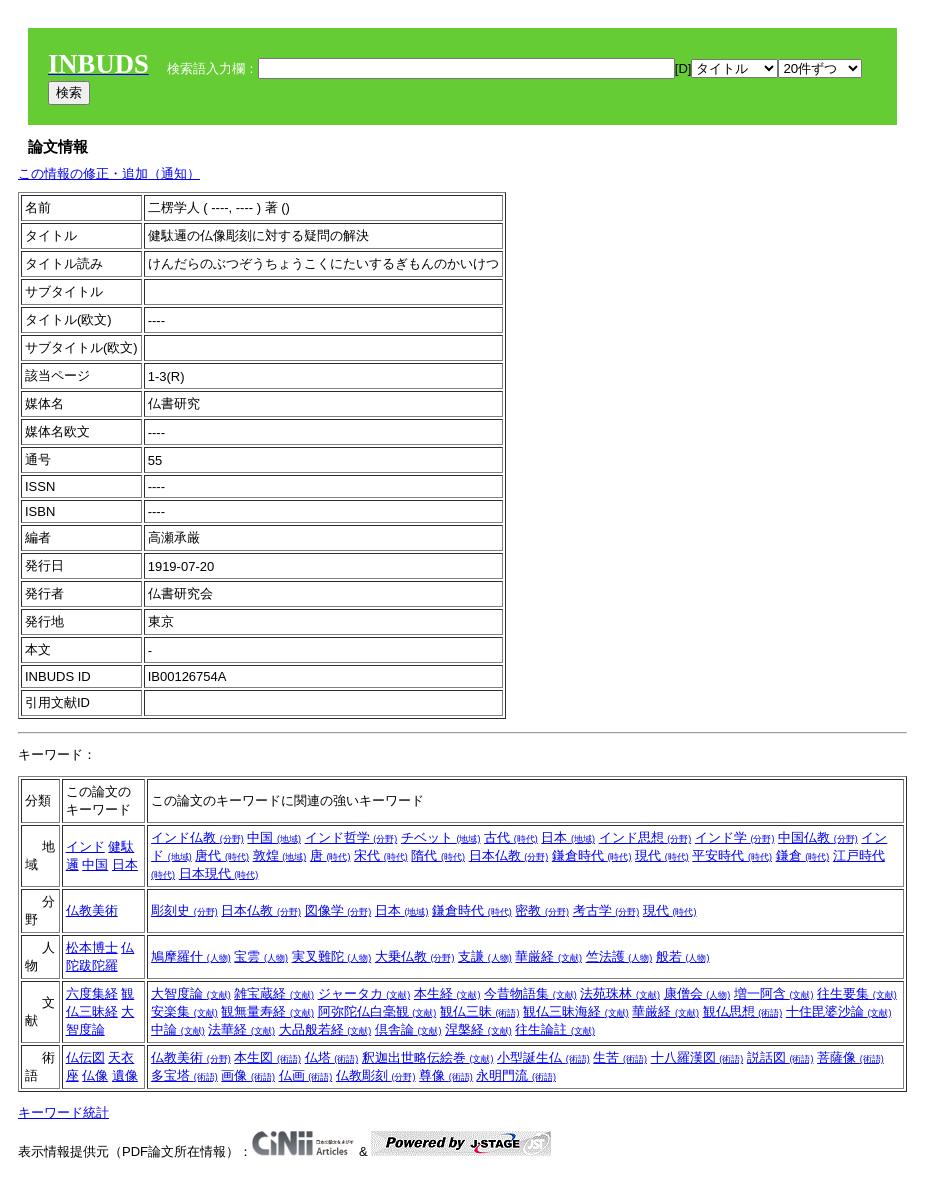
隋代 (438, 855)
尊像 (446, 1075)
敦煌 (280, 855)
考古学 (606, 910)
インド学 (735, 837)
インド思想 (645, 837)
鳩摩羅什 (191, 956)
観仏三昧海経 (576, 1011)
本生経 (447, 993)
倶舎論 (408, 1029)
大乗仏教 (415, 956)
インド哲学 (351, 837)
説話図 (780, 1057)
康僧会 (697, 993)
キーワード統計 (63, 1112)
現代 (662, 855)
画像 (248, 1075)
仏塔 (332, 1057)
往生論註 (555, 1029)
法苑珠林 (620, 993)
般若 (683, 956)
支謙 (485, 956)
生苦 (620, 1057)
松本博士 (92, 947)
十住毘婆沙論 (839, 1011)
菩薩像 (850, 1057)
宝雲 (261, 956)
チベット (441, 837)
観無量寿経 (267, 1011)
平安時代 (732, 855)
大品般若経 (325, 1029)
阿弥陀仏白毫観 (377, 1011)
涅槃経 (478, 1029)
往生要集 (857, 993)
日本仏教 (509, 855)
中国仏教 (818, 837)
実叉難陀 (332, 956)
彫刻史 (184, 910)
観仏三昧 (480, 1011)
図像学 (338, 910)
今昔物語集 (530, 993)
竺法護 (619, 956)
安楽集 (184, 1011)
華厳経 (548, 956)
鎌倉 (803, 855)
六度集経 (92, 993)
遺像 (125, 1075)
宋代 (381, 855)
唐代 (222, 855)
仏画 (306, 1075)
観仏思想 (743, 1011)
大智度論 (191, 993)
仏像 (95, 1075)
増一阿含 (774, 993)
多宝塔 (184, 1075)
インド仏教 (197, 837)
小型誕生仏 (543, 1057)
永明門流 (516, 1075)
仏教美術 (92, 910)
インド (85, 846)
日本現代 (219, 873)
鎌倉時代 (592, 855)
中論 (178, 1029)
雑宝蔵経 (274, 993)
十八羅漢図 (697, 1057)
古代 (511, 837)
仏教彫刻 (376, 1075)
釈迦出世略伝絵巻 (428, 1057)
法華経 (241, 1029)
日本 (125, 864)
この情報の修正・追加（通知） (109, 173)
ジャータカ (364, 993)
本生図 (267, 1057)
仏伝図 (85, 1057)
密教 (542, 910)
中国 (95, 864)
